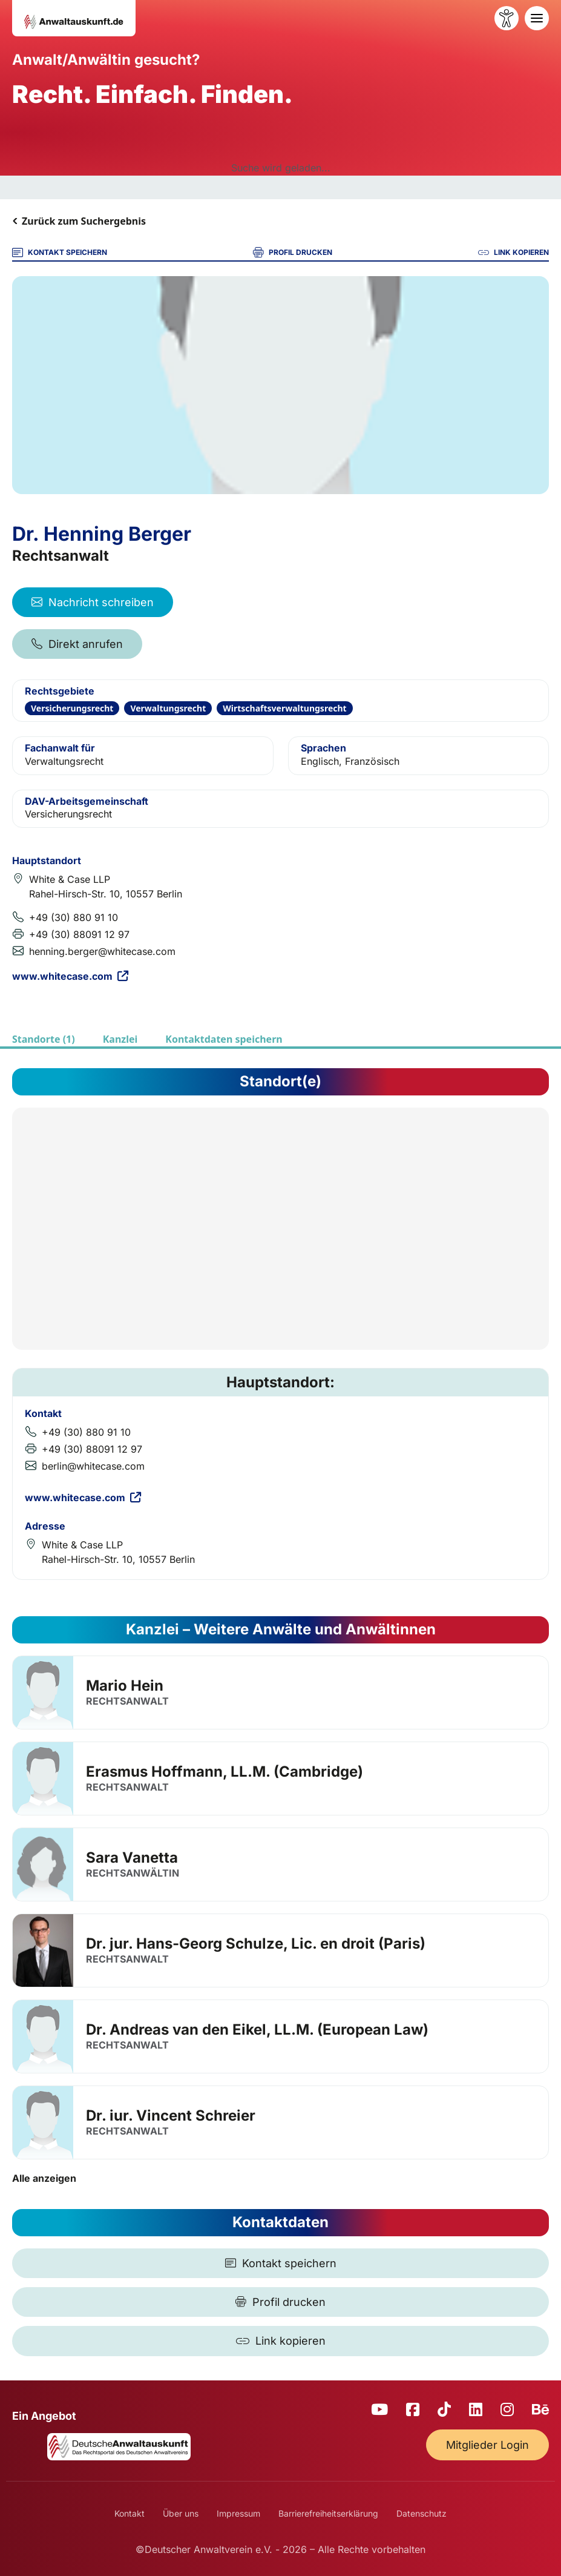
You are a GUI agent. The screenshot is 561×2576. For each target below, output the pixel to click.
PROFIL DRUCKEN (292, 252)
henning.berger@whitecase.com (102, 951)
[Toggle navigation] (537, 18)
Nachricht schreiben (92, 602)
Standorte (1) (43, 1039)
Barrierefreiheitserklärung (328, 2513)
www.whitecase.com (70, 976)
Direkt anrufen (77, 644)
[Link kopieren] (280, 2341)
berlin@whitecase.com (93, 1466)
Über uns (180, 2513)
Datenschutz (421, 2513)
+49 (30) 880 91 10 (73, 917)
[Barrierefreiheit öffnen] (506, 18)
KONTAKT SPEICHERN (59, 252)
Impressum (238, 2513)
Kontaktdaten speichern (223, 1039)
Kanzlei (120, 1039)
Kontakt (129, 2513)
